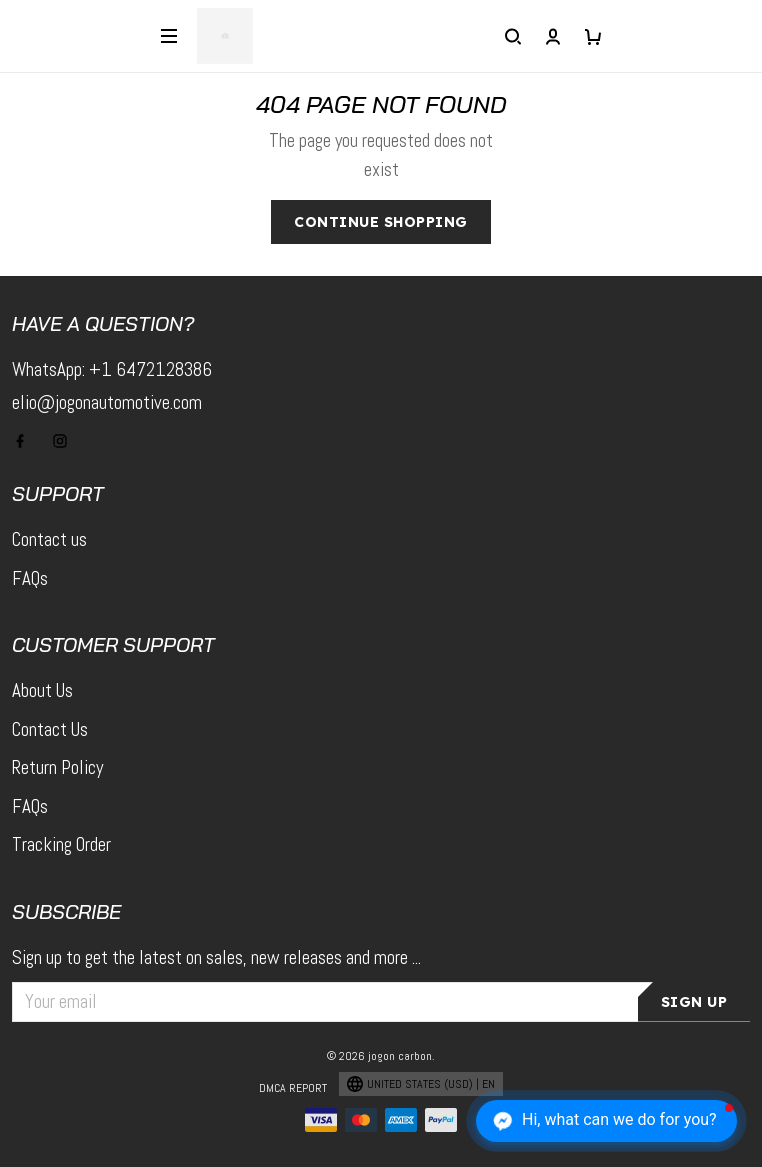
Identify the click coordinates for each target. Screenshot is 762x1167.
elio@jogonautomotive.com (107, 402)
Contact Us (50, 729)
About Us (42, 690)
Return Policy (57, 767)
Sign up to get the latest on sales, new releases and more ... (216, 957)
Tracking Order (61, 844)
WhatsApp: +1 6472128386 (112, 369)
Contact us (49, 539)
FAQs (30, 578)
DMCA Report (293, 1088)
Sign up (694, 1002)
